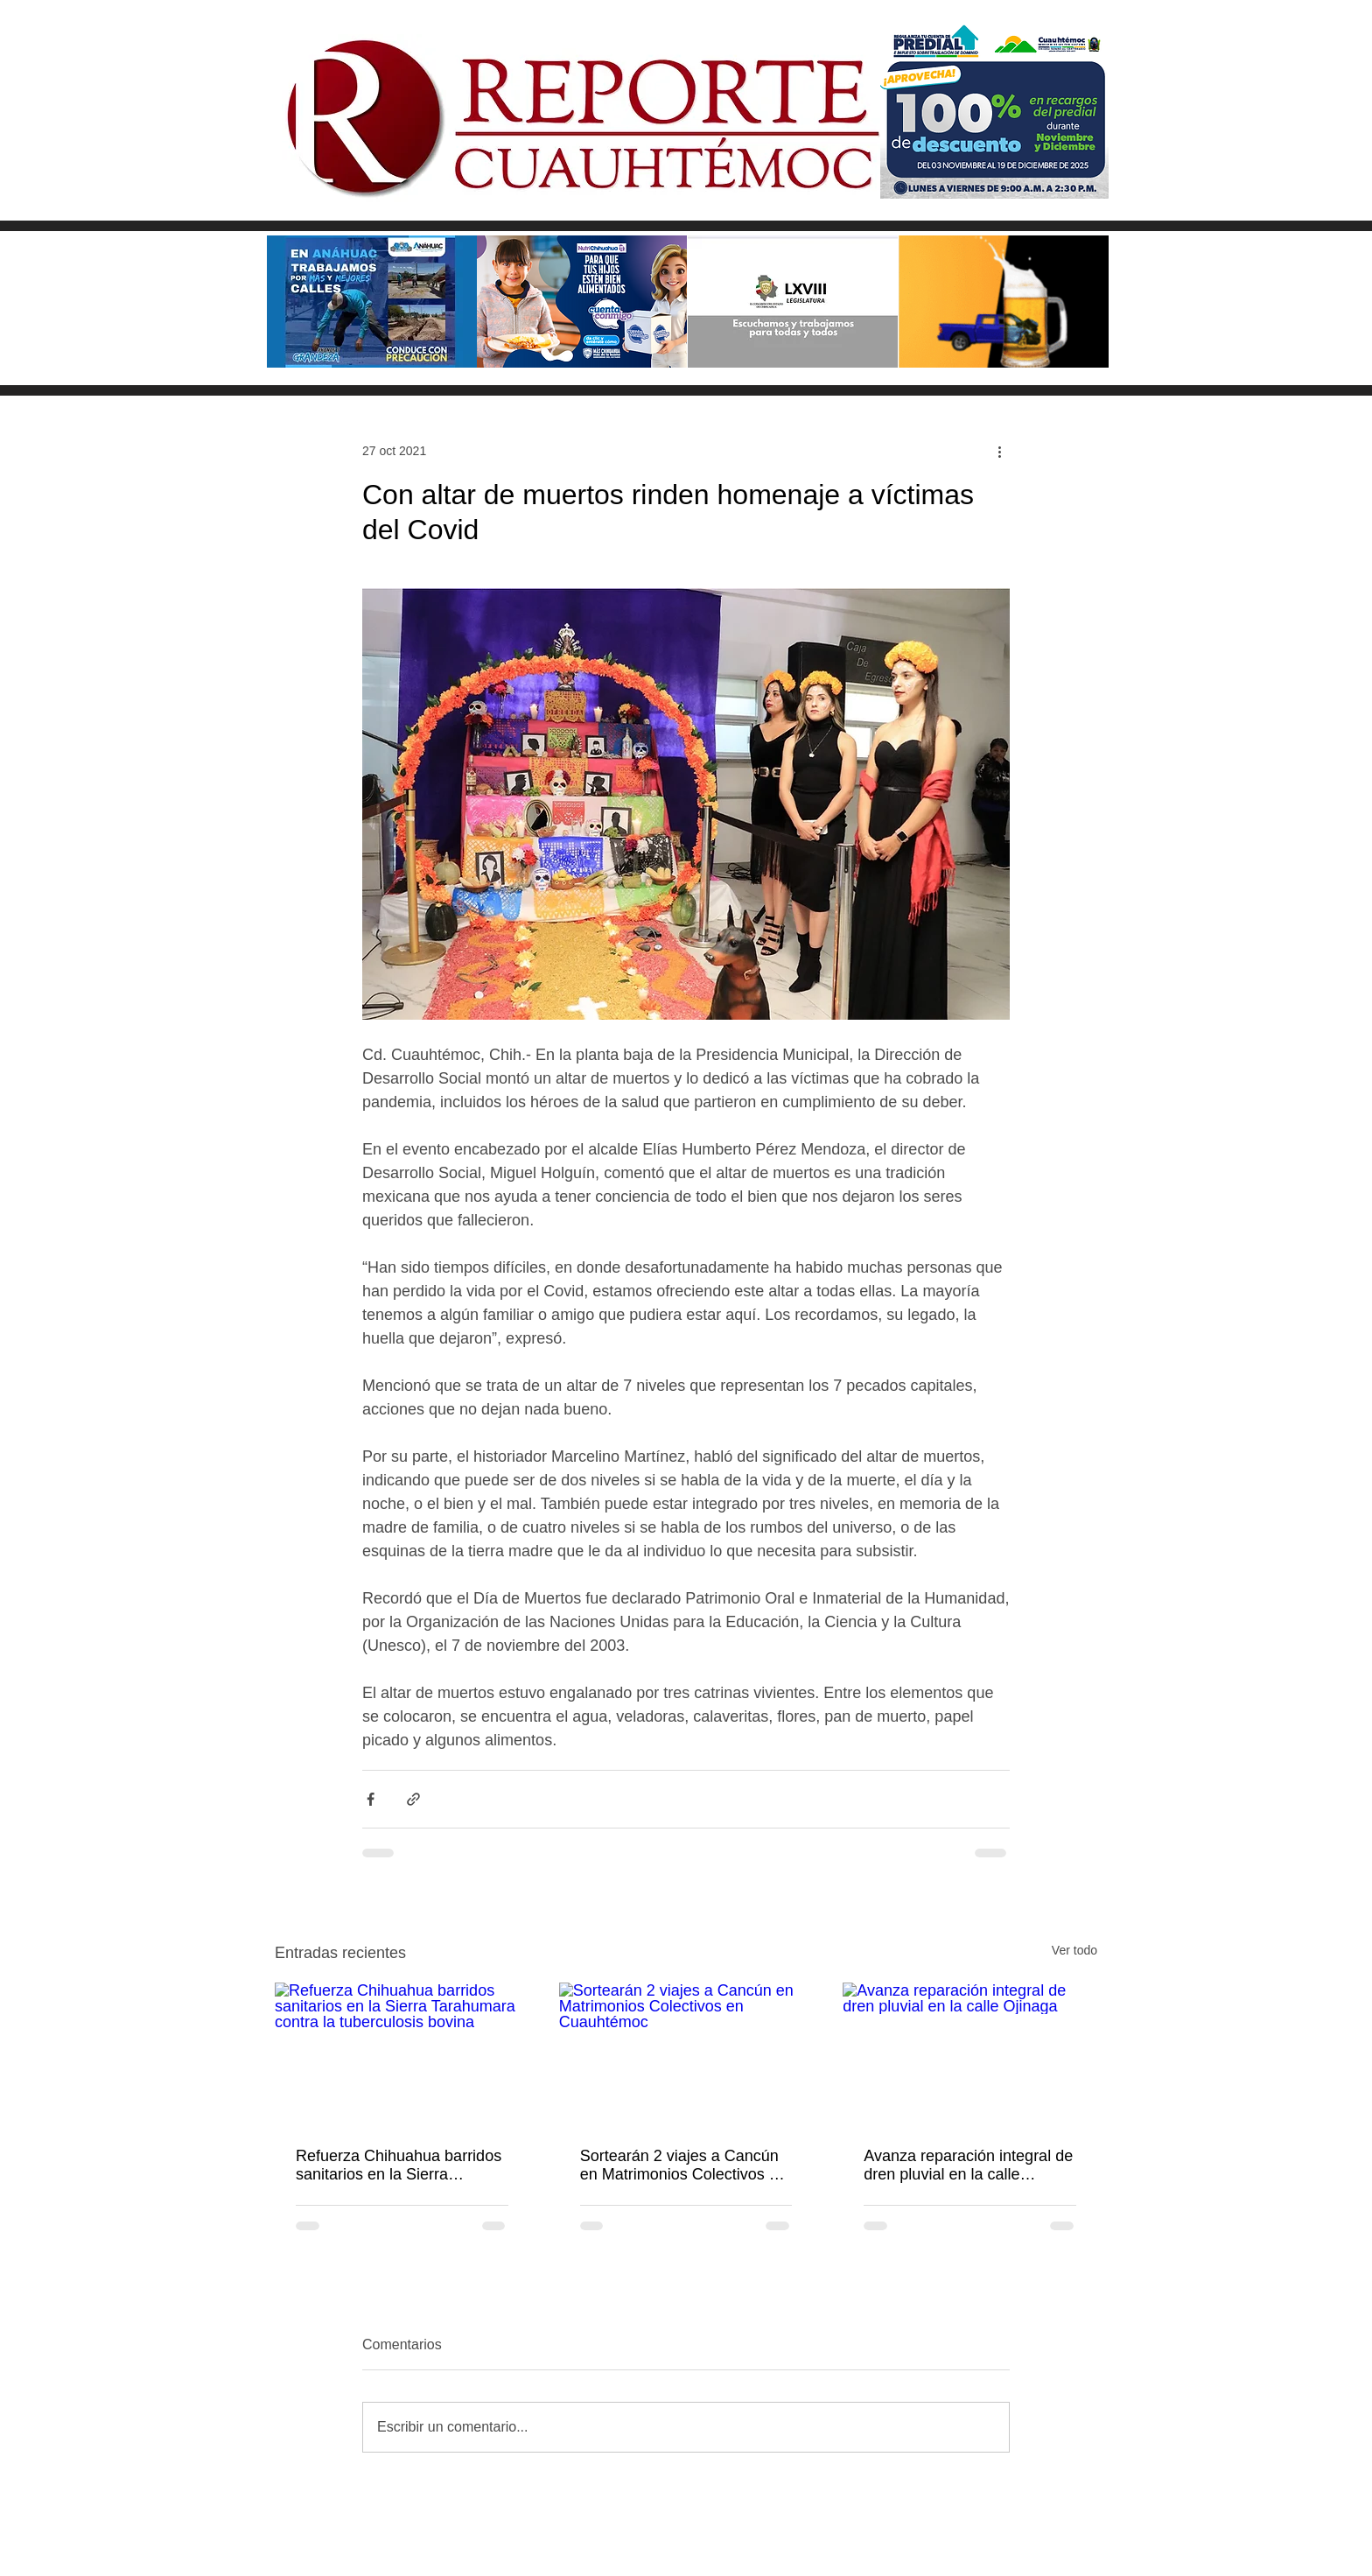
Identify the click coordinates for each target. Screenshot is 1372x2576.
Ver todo (1074, 1950)
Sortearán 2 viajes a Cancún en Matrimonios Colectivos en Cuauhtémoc (683, 2165)
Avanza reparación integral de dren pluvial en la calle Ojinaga (968, 2165)
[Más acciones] (999, 450)
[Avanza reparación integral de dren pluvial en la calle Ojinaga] (970, 2054)
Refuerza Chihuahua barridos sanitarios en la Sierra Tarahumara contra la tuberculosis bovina (398, 2165)
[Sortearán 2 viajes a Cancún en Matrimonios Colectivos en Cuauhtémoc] (686, 2054)
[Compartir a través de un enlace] (413, 1799)
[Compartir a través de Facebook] (370, 1799)
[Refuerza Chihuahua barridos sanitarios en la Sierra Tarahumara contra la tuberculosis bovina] (402, 2054)
